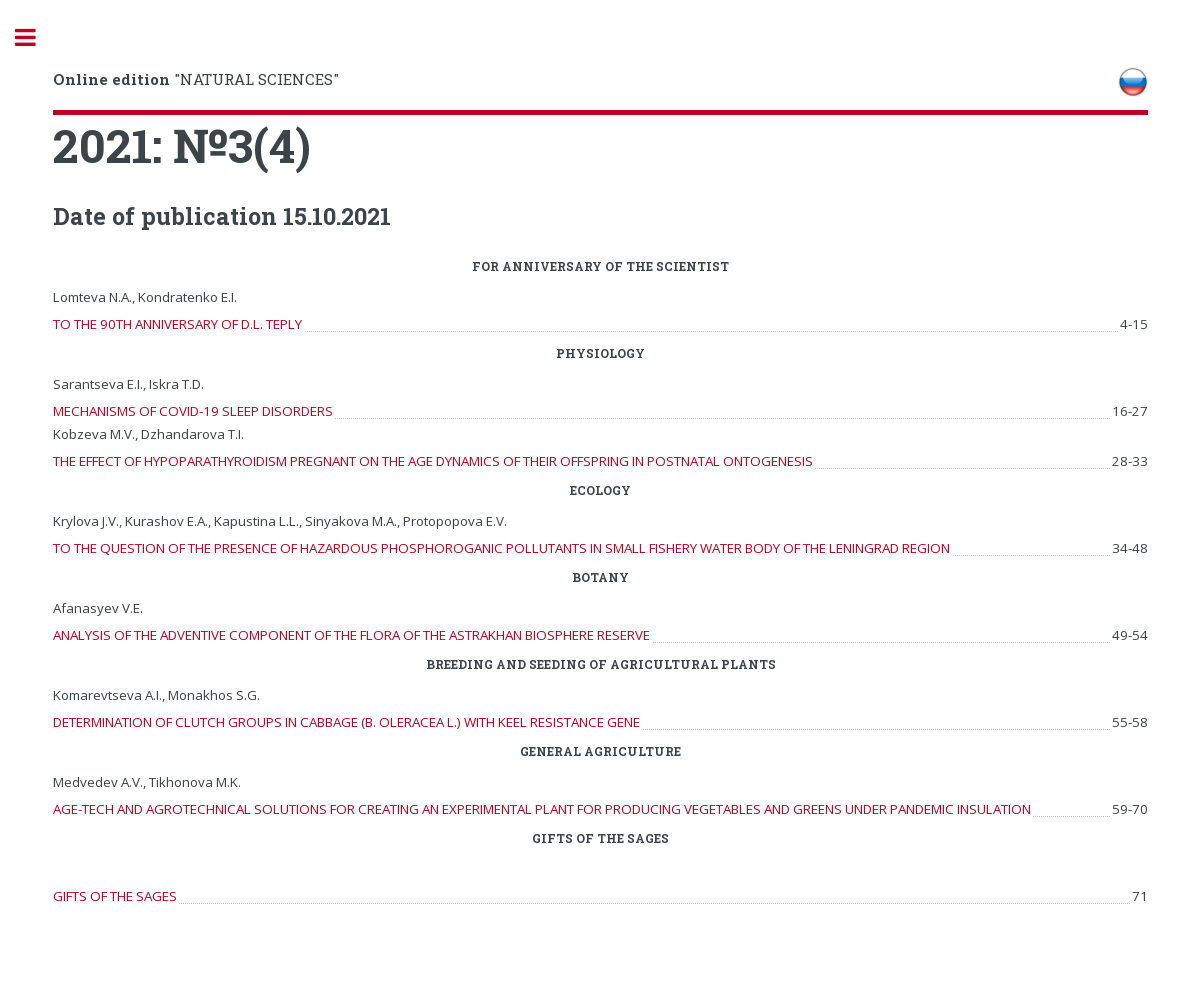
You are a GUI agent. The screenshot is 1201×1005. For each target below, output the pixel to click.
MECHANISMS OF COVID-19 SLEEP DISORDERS (193, 411)
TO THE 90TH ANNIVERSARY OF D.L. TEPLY (177, 324)
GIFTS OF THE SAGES (115, 896)
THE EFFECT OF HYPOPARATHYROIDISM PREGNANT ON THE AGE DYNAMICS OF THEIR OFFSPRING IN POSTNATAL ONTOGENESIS (433, 461)
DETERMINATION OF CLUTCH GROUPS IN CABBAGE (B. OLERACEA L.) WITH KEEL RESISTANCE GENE (346, 722)
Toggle (36, 37)
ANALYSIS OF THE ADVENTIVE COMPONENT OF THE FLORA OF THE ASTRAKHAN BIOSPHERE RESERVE (351, 635)
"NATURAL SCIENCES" (196, 79)
